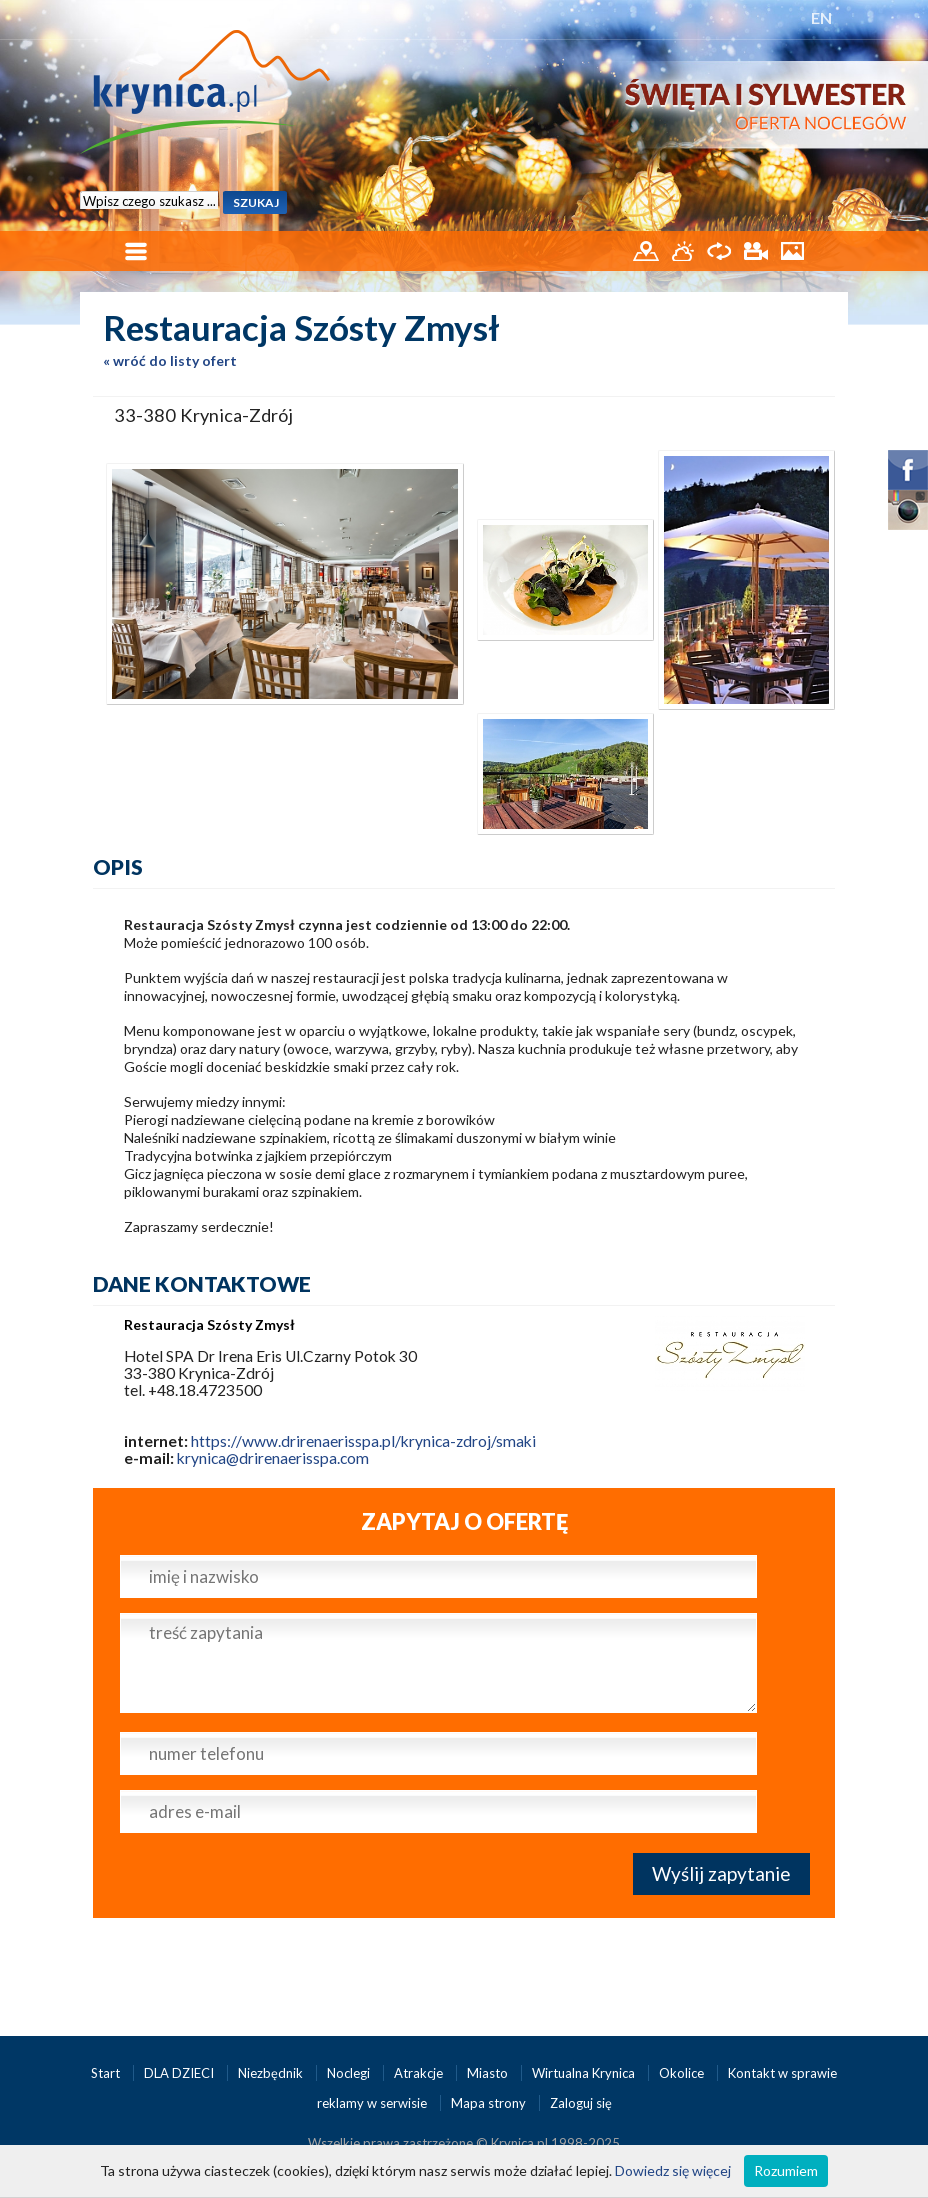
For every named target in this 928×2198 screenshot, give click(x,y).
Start (107, 2073)
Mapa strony (488, 2103)
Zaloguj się (581, 2103)
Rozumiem (786, 2170)
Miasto (489, 2073)
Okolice (683, 2073)
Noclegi (350, 2073)
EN (821, 17)
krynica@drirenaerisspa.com (273, 1458)
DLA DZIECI (180, 2073)
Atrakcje (420, 2073)
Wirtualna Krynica (585, 2073)
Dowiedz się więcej (673, 2170)
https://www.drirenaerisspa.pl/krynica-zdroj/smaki (363, 1441)
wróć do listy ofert (175, 360)
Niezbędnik (272, 2073)
